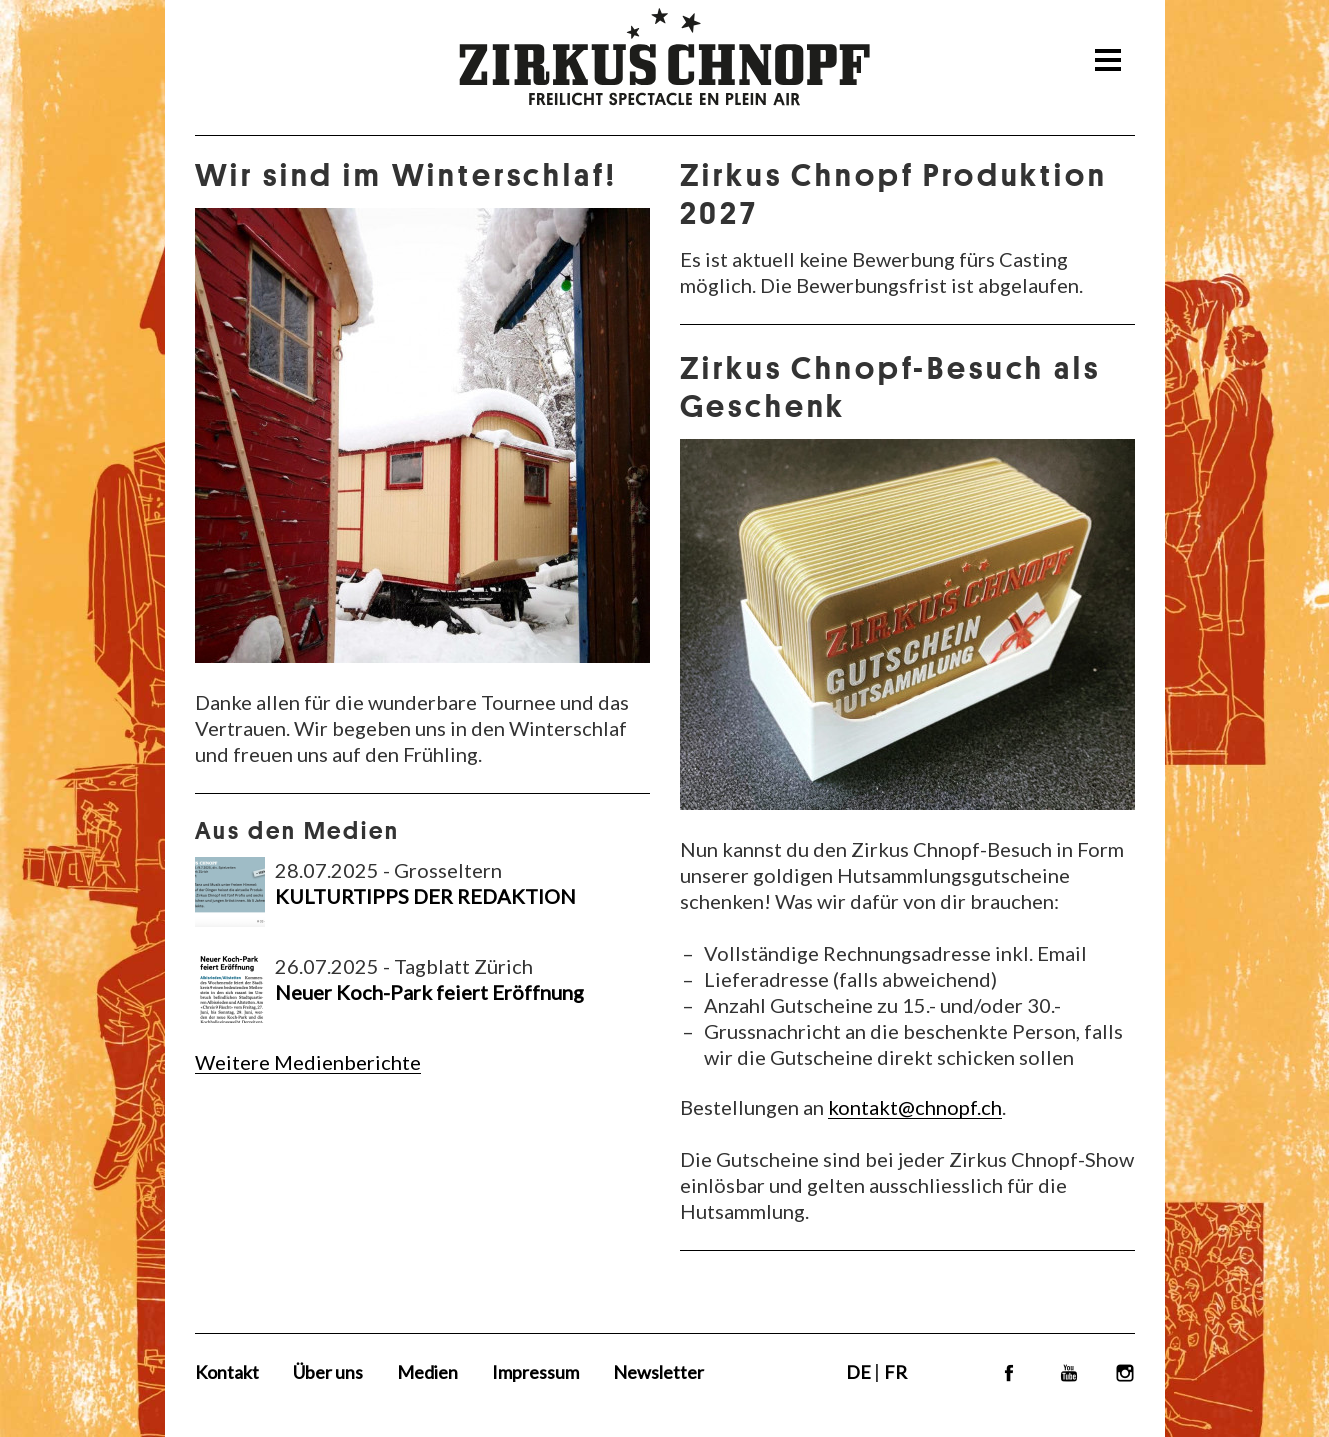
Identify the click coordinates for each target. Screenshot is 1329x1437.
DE (860, 1372)
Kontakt (227, 1372)
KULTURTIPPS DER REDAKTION (425, 896)
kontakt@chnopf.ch (915, 1107)
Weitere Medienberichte (308, 1062)
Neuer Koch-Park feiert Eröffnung (429, 992)
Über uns (328, 1372)
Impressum (535, 1372)
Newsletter (658, 1372)
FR (895, 1372)
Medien (427, 1372)
